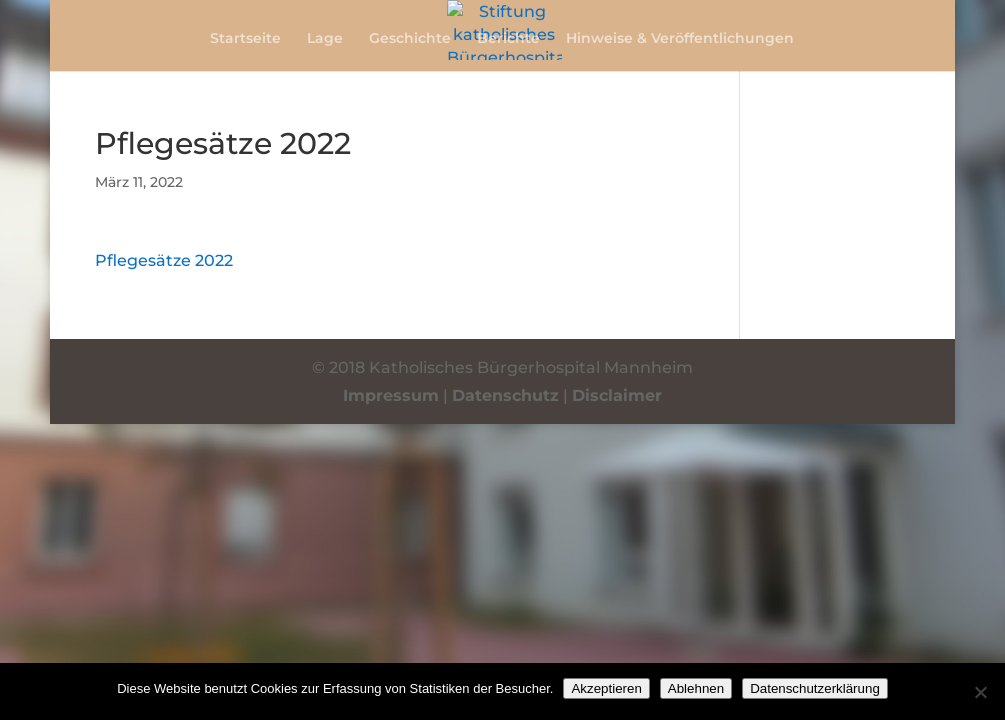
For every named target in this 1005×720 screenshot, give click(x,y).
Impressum (391, 395)
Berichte (508, 39)
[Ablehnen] (980, 692)
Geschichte (410, 39)
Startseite (245, 39)
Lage (325, 39)
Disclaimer (617, 395)
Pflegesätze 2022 (164, 260)
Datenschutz (505, 395)
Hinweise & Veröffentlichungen (680, 39)
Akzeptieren (606, 688)
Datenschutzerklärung (815, 688)
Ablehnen (696, 688)
